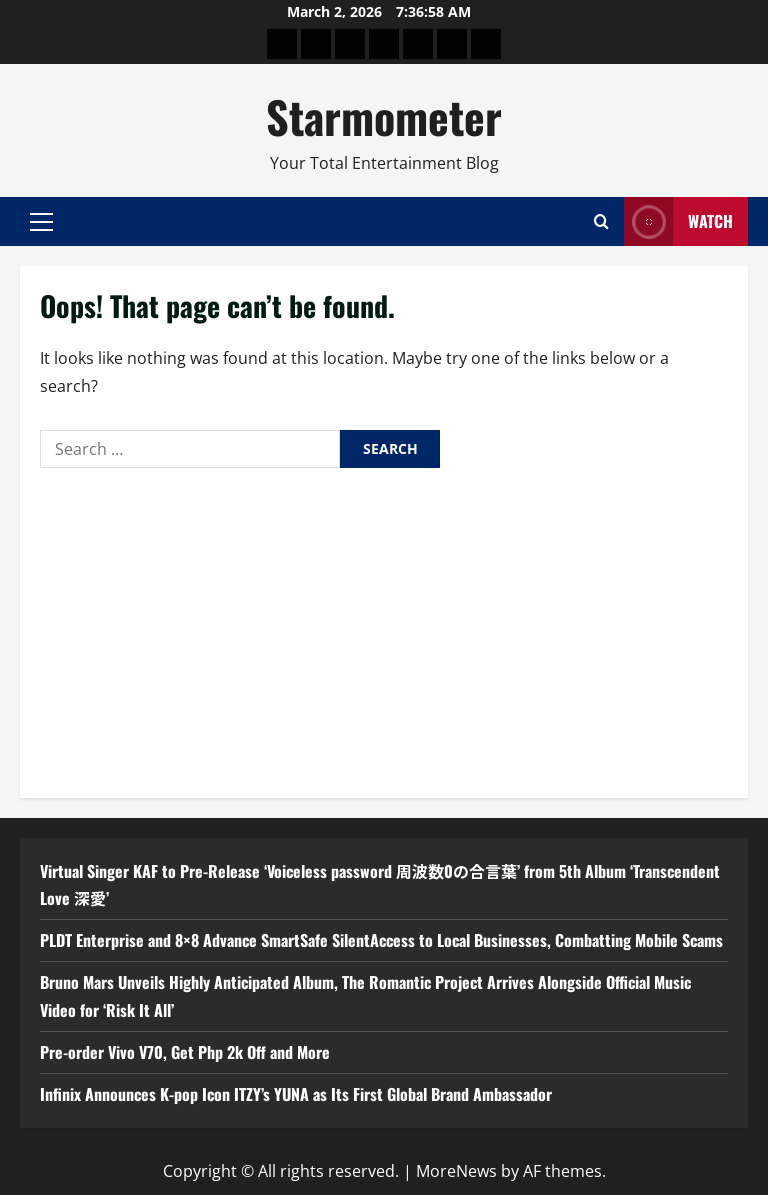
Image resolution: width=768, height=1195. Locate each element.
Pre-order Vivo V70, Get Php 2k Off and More (185, 1052)
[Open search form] (601, 221)
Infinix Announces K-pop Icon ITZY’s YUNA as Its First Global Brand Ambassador (296, 1094)
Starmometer (384, 116)
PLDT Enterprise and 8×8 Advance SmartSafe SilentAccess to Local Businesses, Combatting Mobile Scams (381, 940)
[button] (41, 222)
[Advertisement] (384, 628)
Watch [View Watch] (678, 221)
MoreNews (456, 1171)
